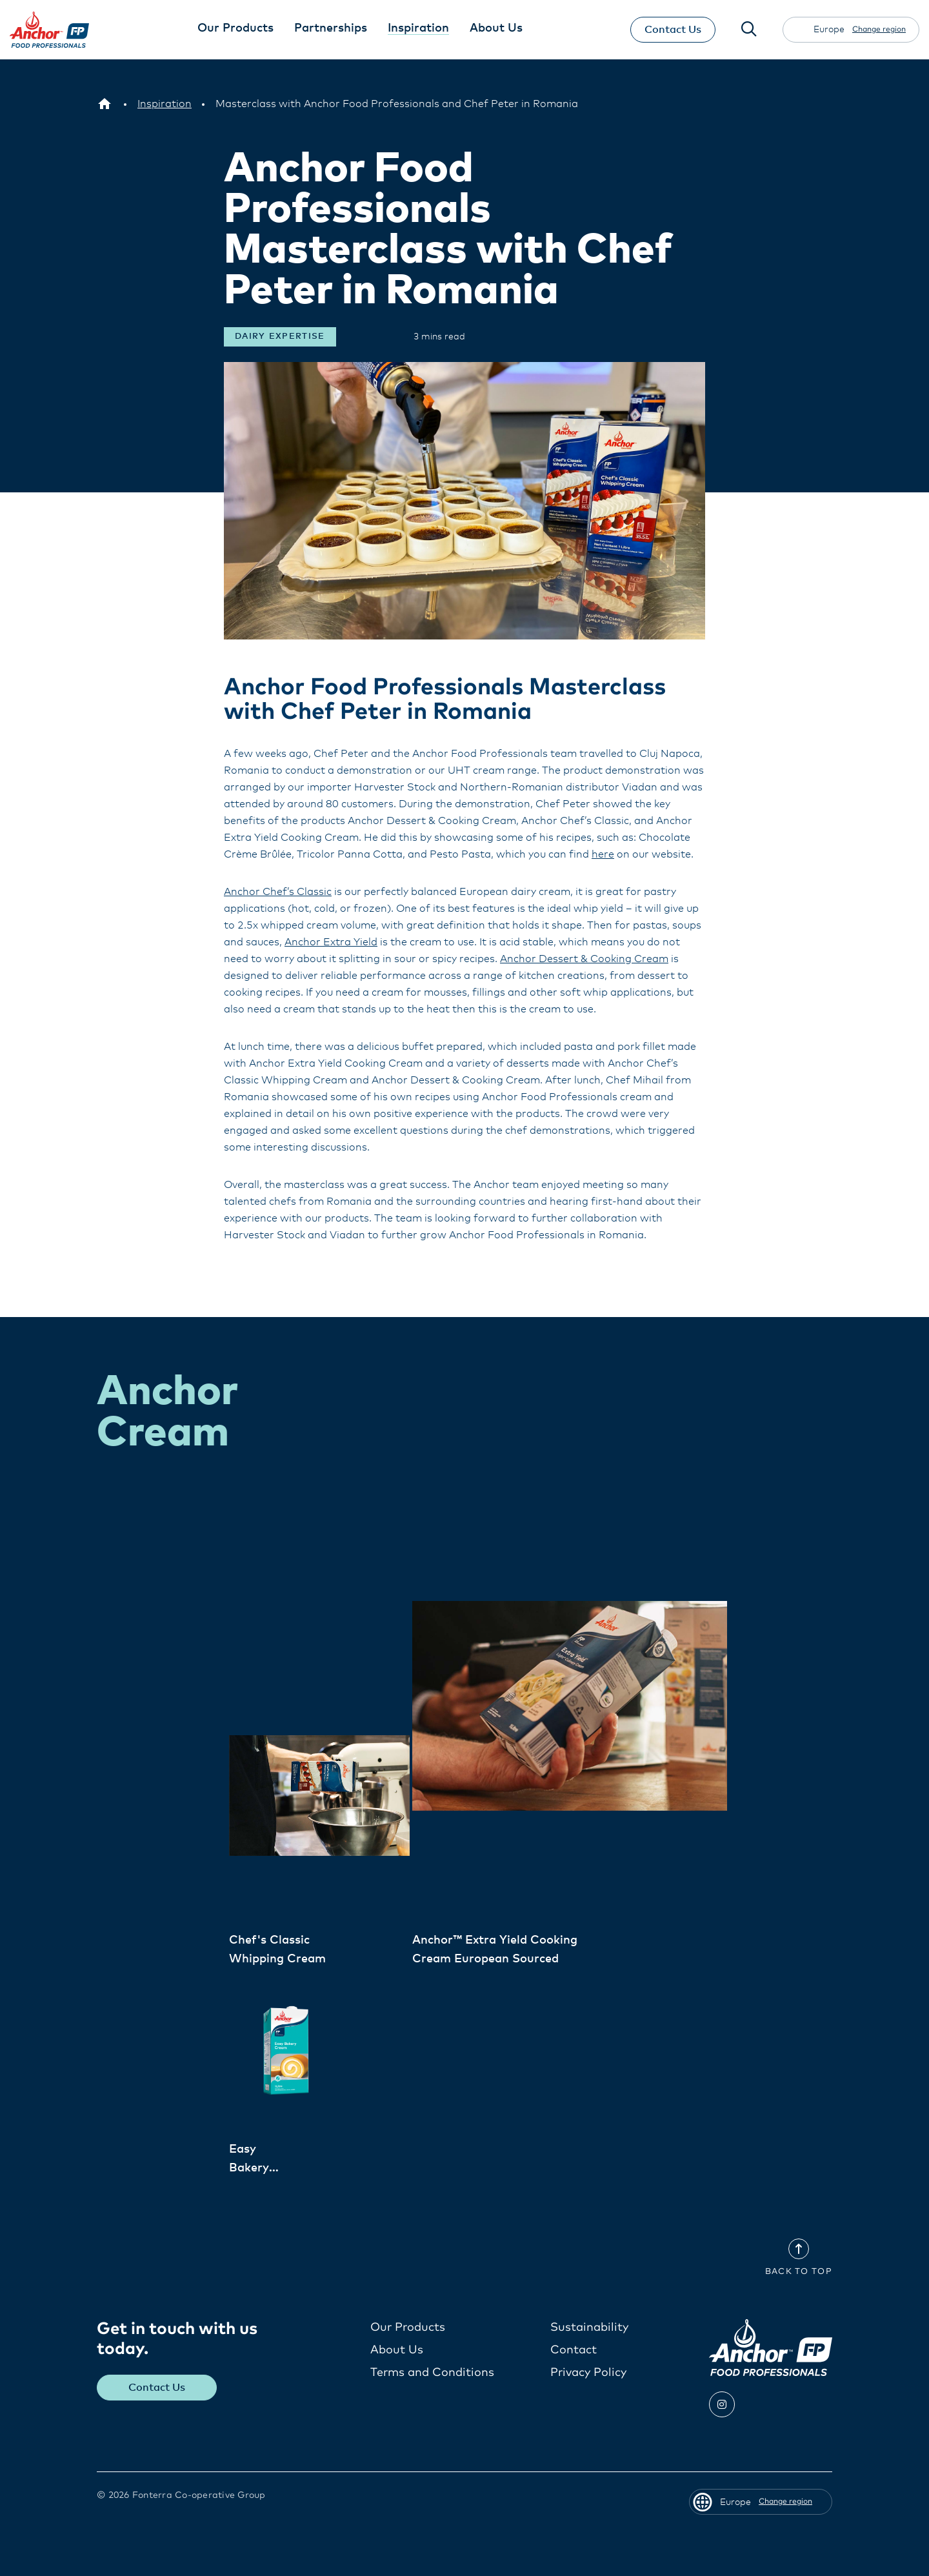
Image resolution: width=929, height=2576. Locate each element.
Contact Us (672, 30)
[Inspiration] (164, 104)
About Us (396, 2349)
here (603, 854)
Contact (573, 2349)
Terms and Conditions (432, 2372)
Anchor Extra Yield (331, 941)
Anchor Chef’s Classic (278, 891)
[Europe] (104, 104)
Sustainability (589, 2327)
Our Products (407, 2327)
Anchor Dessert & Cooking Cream (584, 958)
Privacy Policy (588, 2372)
